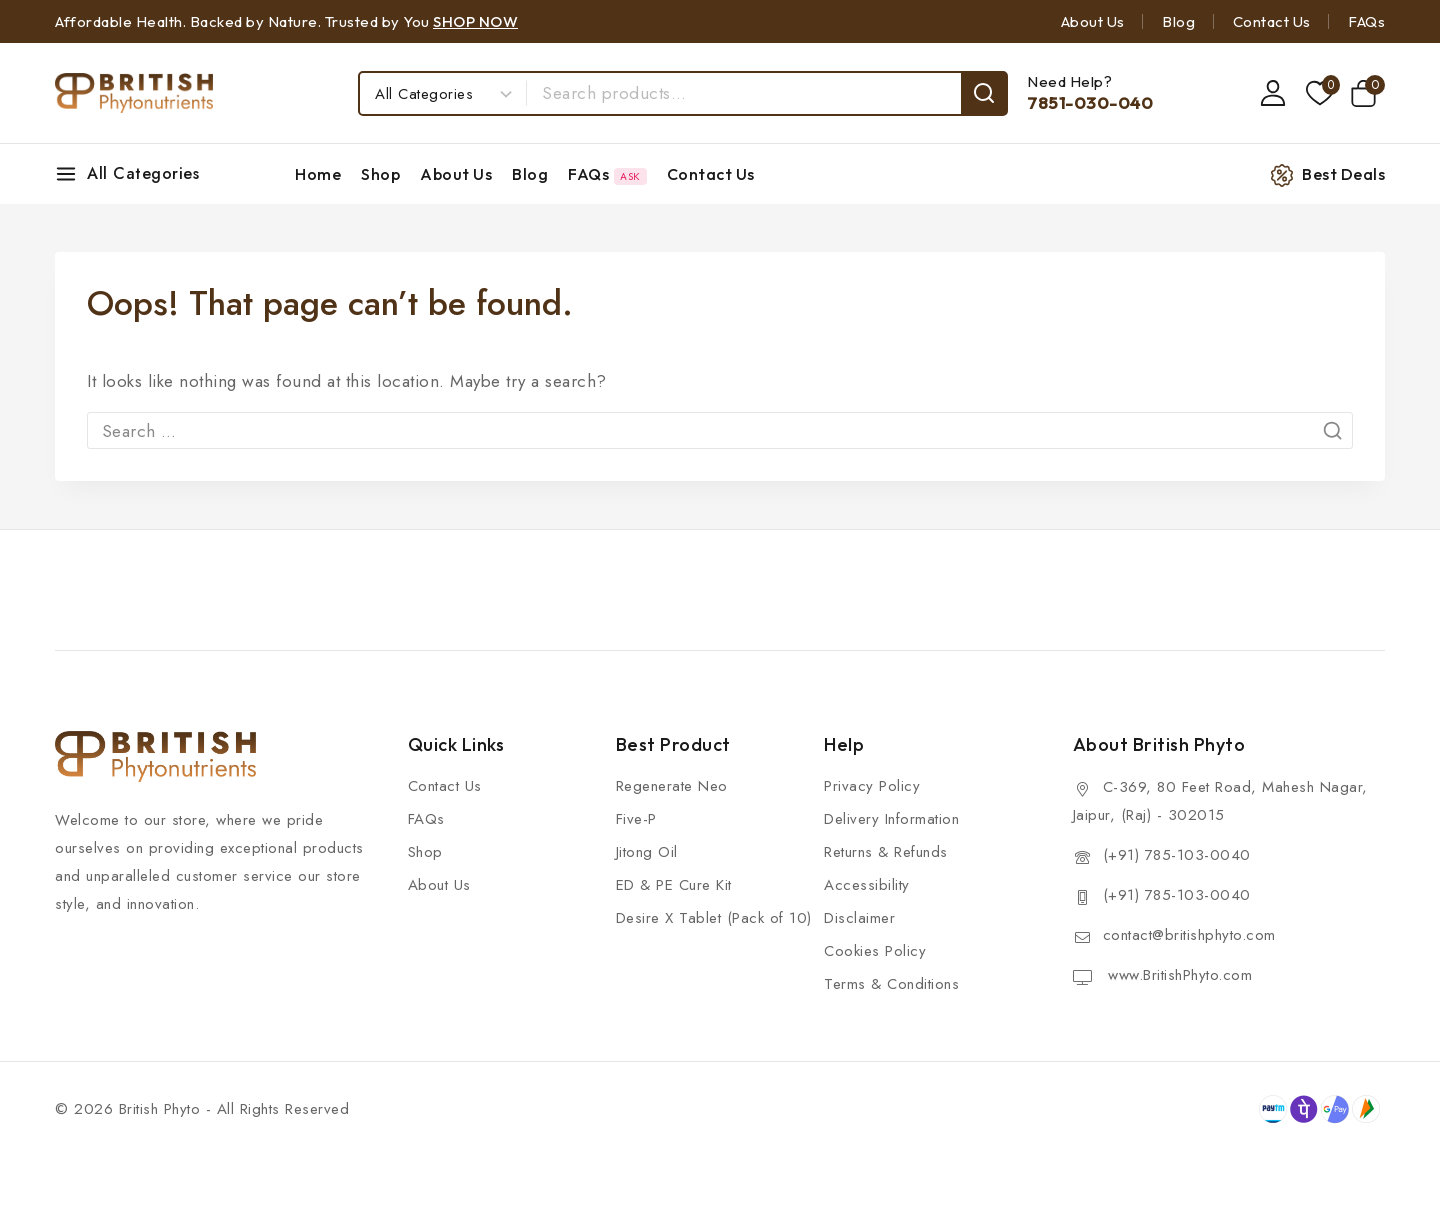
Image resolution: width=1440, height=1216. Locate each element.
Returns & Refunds (886, 852)
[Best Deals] (1338, 174)
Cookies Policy (875, 951)
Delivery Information (891, 819)
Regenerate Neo (672, 786)
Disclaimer (859, 918)
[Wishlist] (1318, 93)
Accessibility (867, 885)
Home (318, 174)
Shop (380, 174)
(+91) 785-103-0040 (1177, 855)
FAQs (1366, 21)
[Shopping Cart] (1367, 93)
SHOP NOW (475, 21)
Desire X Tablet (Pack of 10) (714, 918)
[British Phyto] (134, 93)
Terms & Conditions (891, 984)
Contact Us (1272, 21)
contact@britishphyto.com (1189, 935)
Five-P (636, 819)
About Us (1093, 21)
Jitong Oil (647, 852)
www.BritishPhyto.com (1178, 975)
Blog (1178, 21)
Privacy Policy (872, 786)
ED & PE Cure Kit (674, 885)
